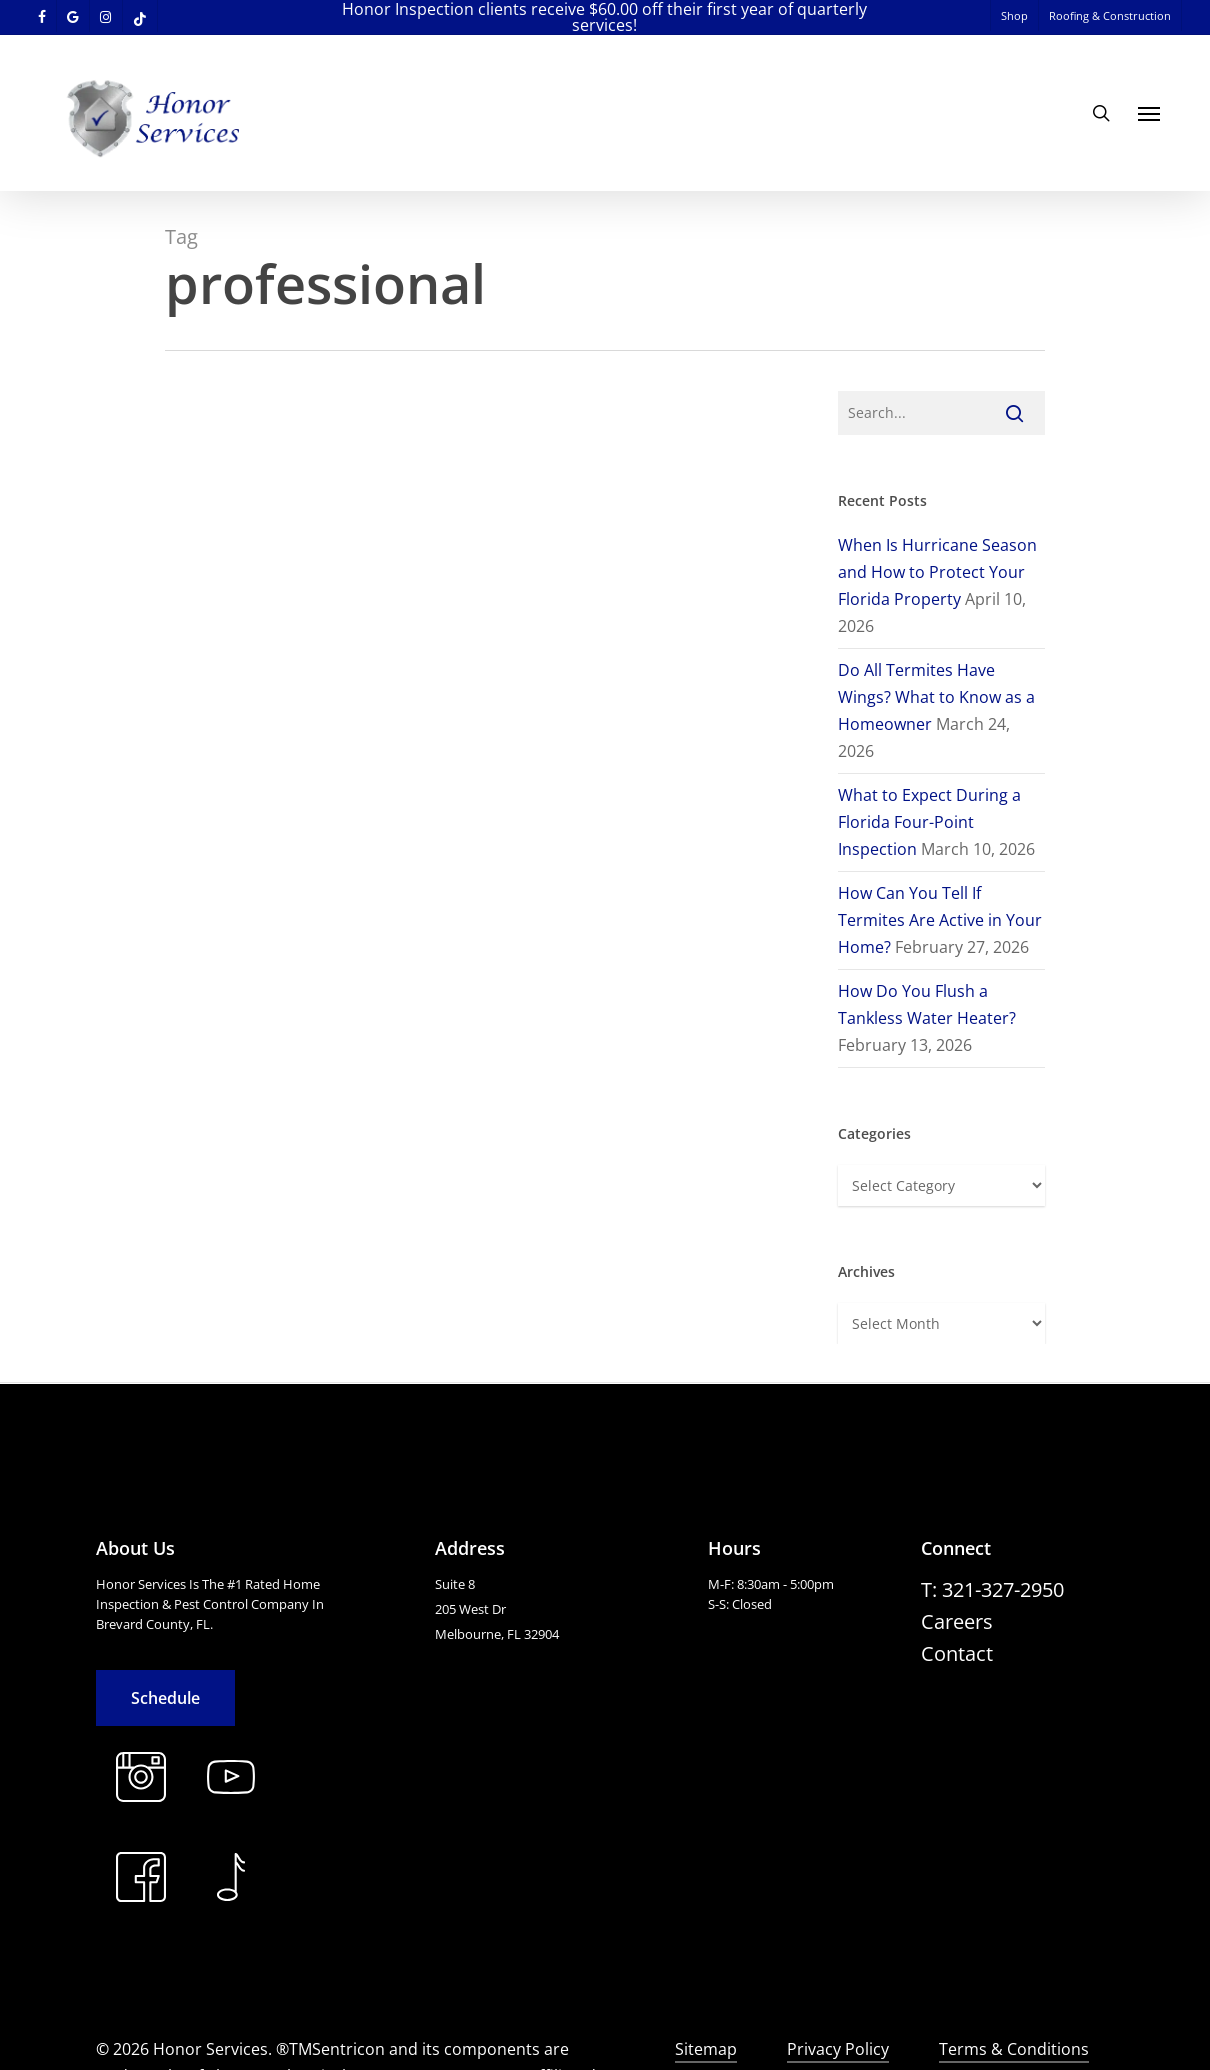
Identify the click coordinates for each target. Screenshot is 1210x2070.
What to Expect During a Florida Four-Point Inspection (929, 822)
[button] (1149, 113)
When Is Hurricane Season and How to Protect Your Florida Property (937, 572)
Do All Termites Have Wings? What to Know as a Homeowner (936, 697)
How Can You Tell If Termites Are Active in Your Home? (940, 920)
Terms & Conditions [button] (1014, 2049)
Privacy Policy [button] (838, 2049)
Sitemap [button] (706, 2049)
